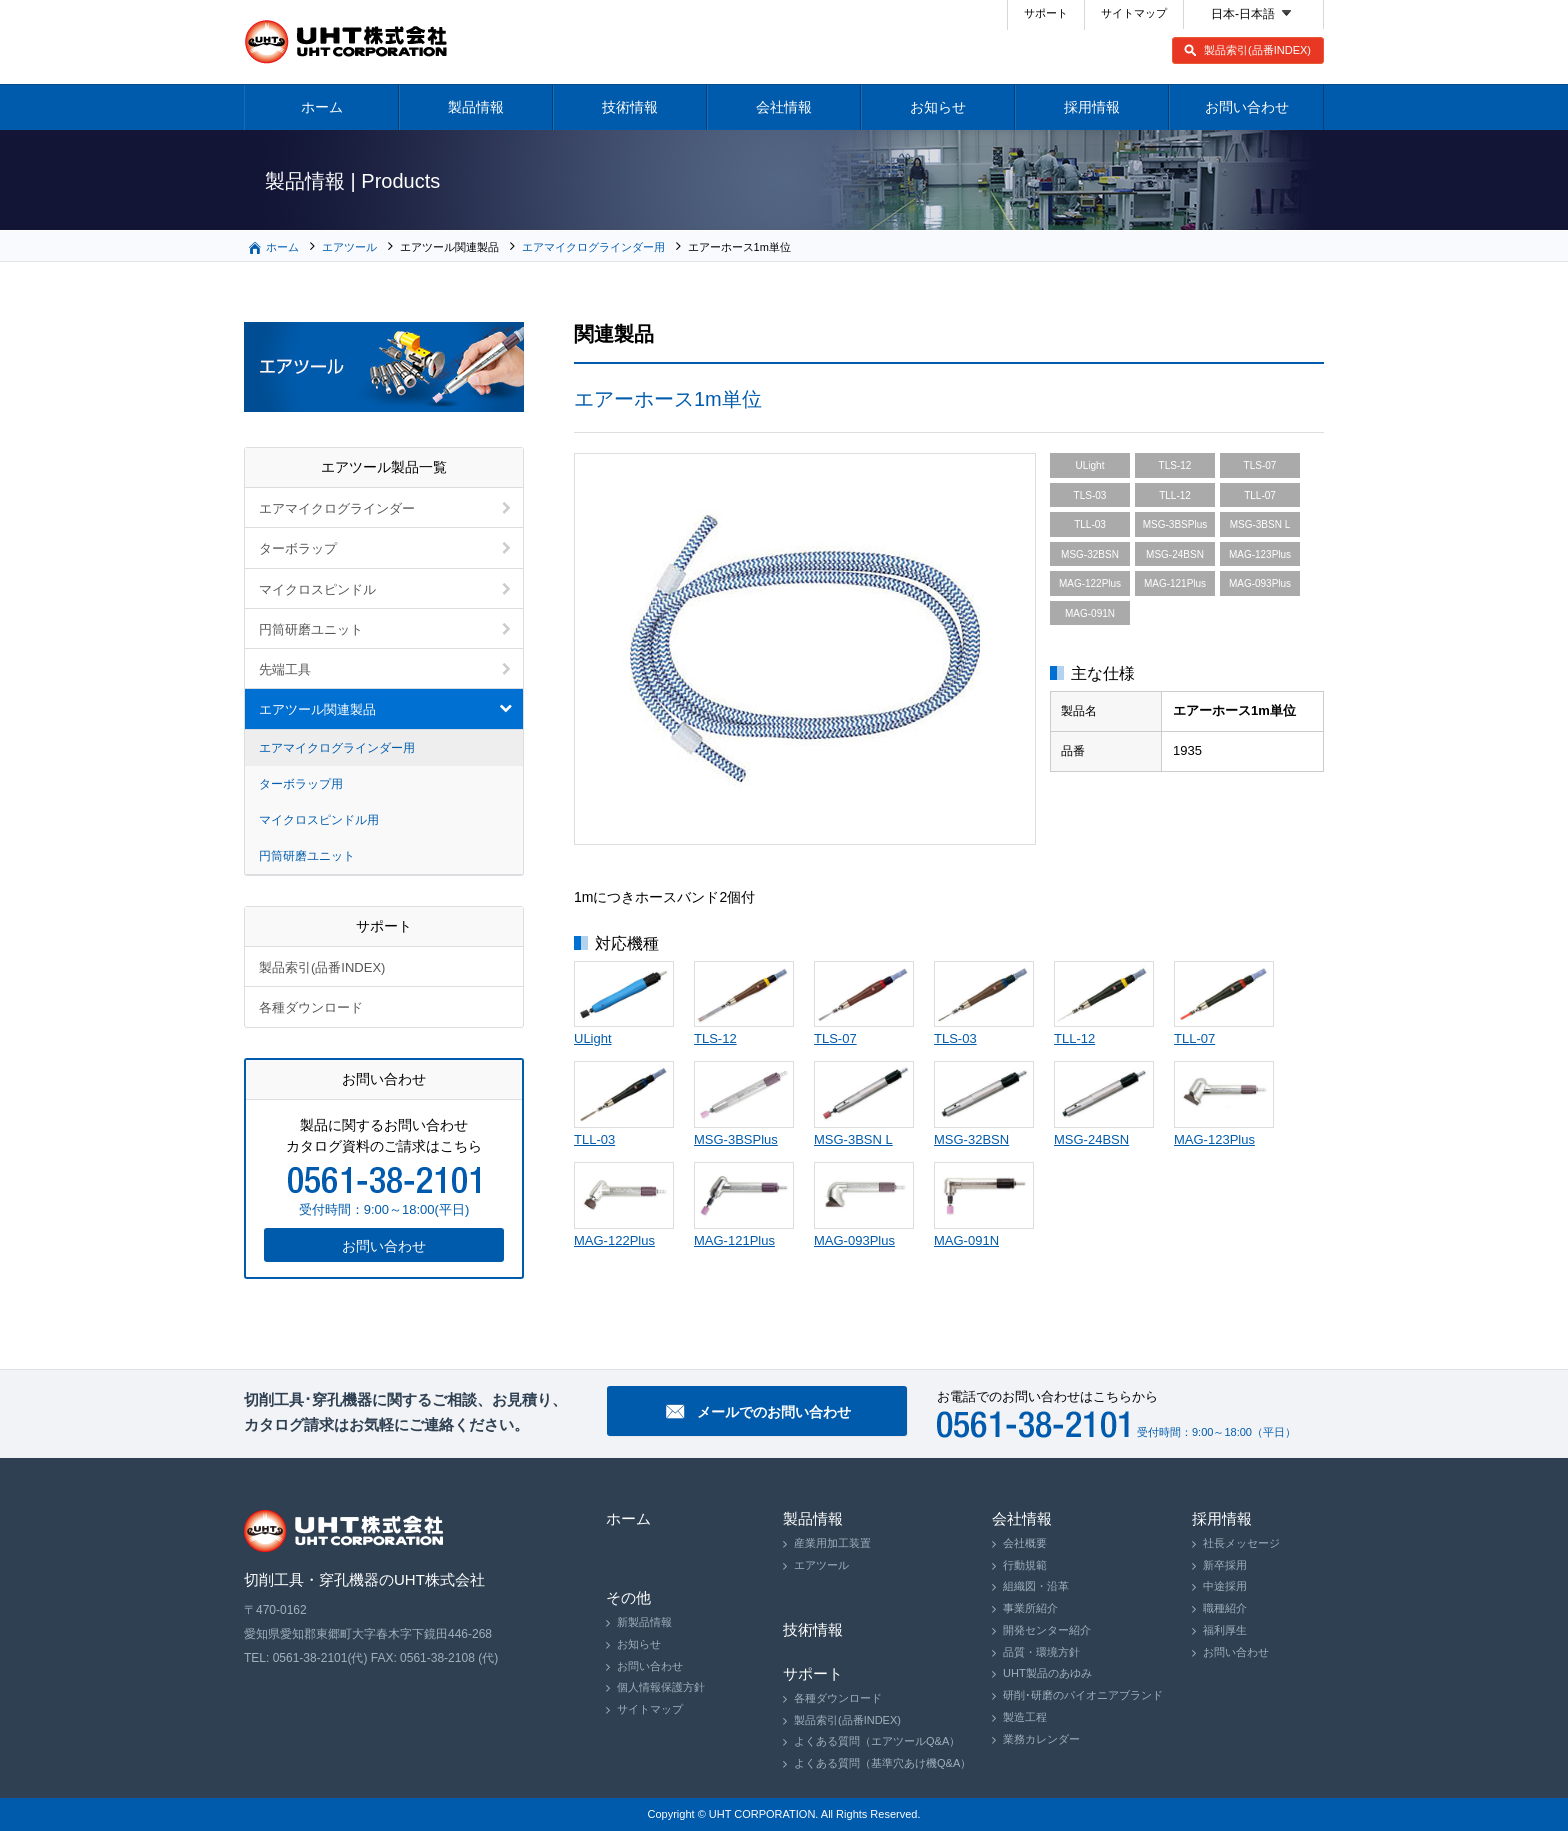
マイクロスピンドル (317, 589)
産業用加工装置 (832, 1543)
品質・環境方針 (1041, 1652)
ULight (593, 1038)
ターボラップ (298, 548)
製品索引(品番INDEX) (1257, 50)
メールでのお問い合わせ (774, 1412)
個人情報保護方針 (661, 1687)
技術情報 (630, 107)
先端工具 (285, 669)
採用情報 (1092, 107)
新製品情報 (644, 1622)
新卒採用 (1225, 1565)
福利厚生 (1225, 1630)
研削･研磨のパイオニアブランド (1083, 1695)
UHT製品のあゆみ (1047, 1673)
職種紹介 (1225, 1608)
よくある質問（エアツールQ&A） (877, 1741)
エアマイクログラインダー (337, 508)
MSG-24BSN (1091, 1139)
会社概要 (1025, 1543)
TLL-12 (1074, 1038)
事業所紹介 (1030, 1608)
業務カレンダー (1041, 1739)
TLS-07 (835, 1038)
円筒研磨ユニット (311, 629)
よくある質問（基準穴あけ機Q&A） (882, 1763)
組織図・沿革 (1036, 1586)
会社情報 (784, 107)
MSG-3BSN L (853, 1139)
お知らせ (938, 107)
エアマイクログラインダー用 (593, 247)
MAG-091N (966, 1240)
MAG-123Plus (1214, 1139)
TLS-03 (955, 1038)
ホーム (322, 107)
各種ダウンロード (311, 1007)
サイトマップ (1134, 13)
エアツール (349, 247)
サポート (1046, 13)
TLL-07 (1194, 1038)
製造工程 (1025, 1717)
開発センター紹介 (1047, 1630)
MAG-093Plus (854, 1240)
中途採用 (1225, 1586)
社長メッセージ (1241, 1543)
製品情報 (476, 107)
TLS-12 (715, 1038)
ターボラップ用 (301, 784)
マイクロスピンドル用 (319, 820)
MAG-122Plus (614, 1240)
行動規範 (1025, 1565)
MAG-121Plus (734, 1240)
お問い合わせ (1247, 107)
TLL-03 (594, 1139)
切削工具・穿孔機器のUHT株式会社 (346, 42)
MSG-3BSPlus (736, 1139)
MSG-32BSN (971, 1139)
